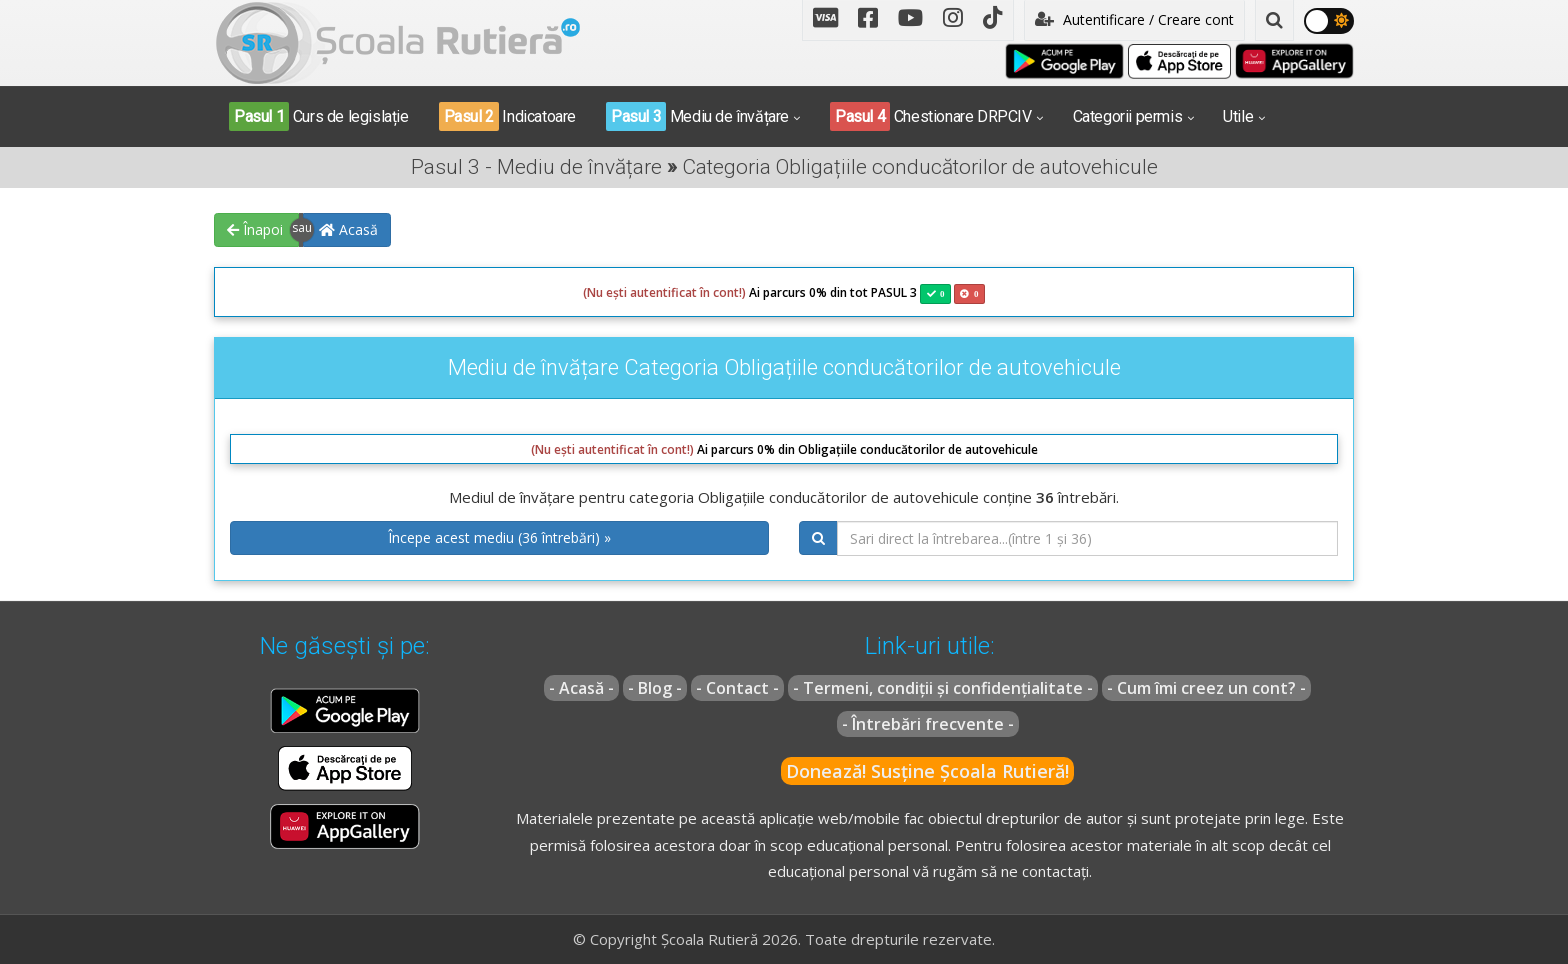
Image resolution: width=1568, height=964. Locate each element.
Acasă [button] (348, 229)
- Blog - (655, 688)
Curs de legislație (319, 116)
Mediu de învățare (697, 116)
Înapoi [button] (255, 229)
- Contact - (737, 688)
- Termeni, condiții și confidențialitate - (943, 688)
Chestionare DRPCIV (931, 116)
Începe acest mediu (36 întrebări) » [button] (499, 537)
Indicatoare (507, 116)
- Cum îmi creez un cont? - (1206, 688)
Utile (1238, 116)
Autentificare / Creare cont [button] (1134, 19)
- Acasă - (581, 688)
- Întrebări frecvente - (928, 724)
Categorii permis (1128, 116)
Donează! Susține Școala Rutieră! (927, 771)
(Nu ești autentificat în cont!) (664, 292)
